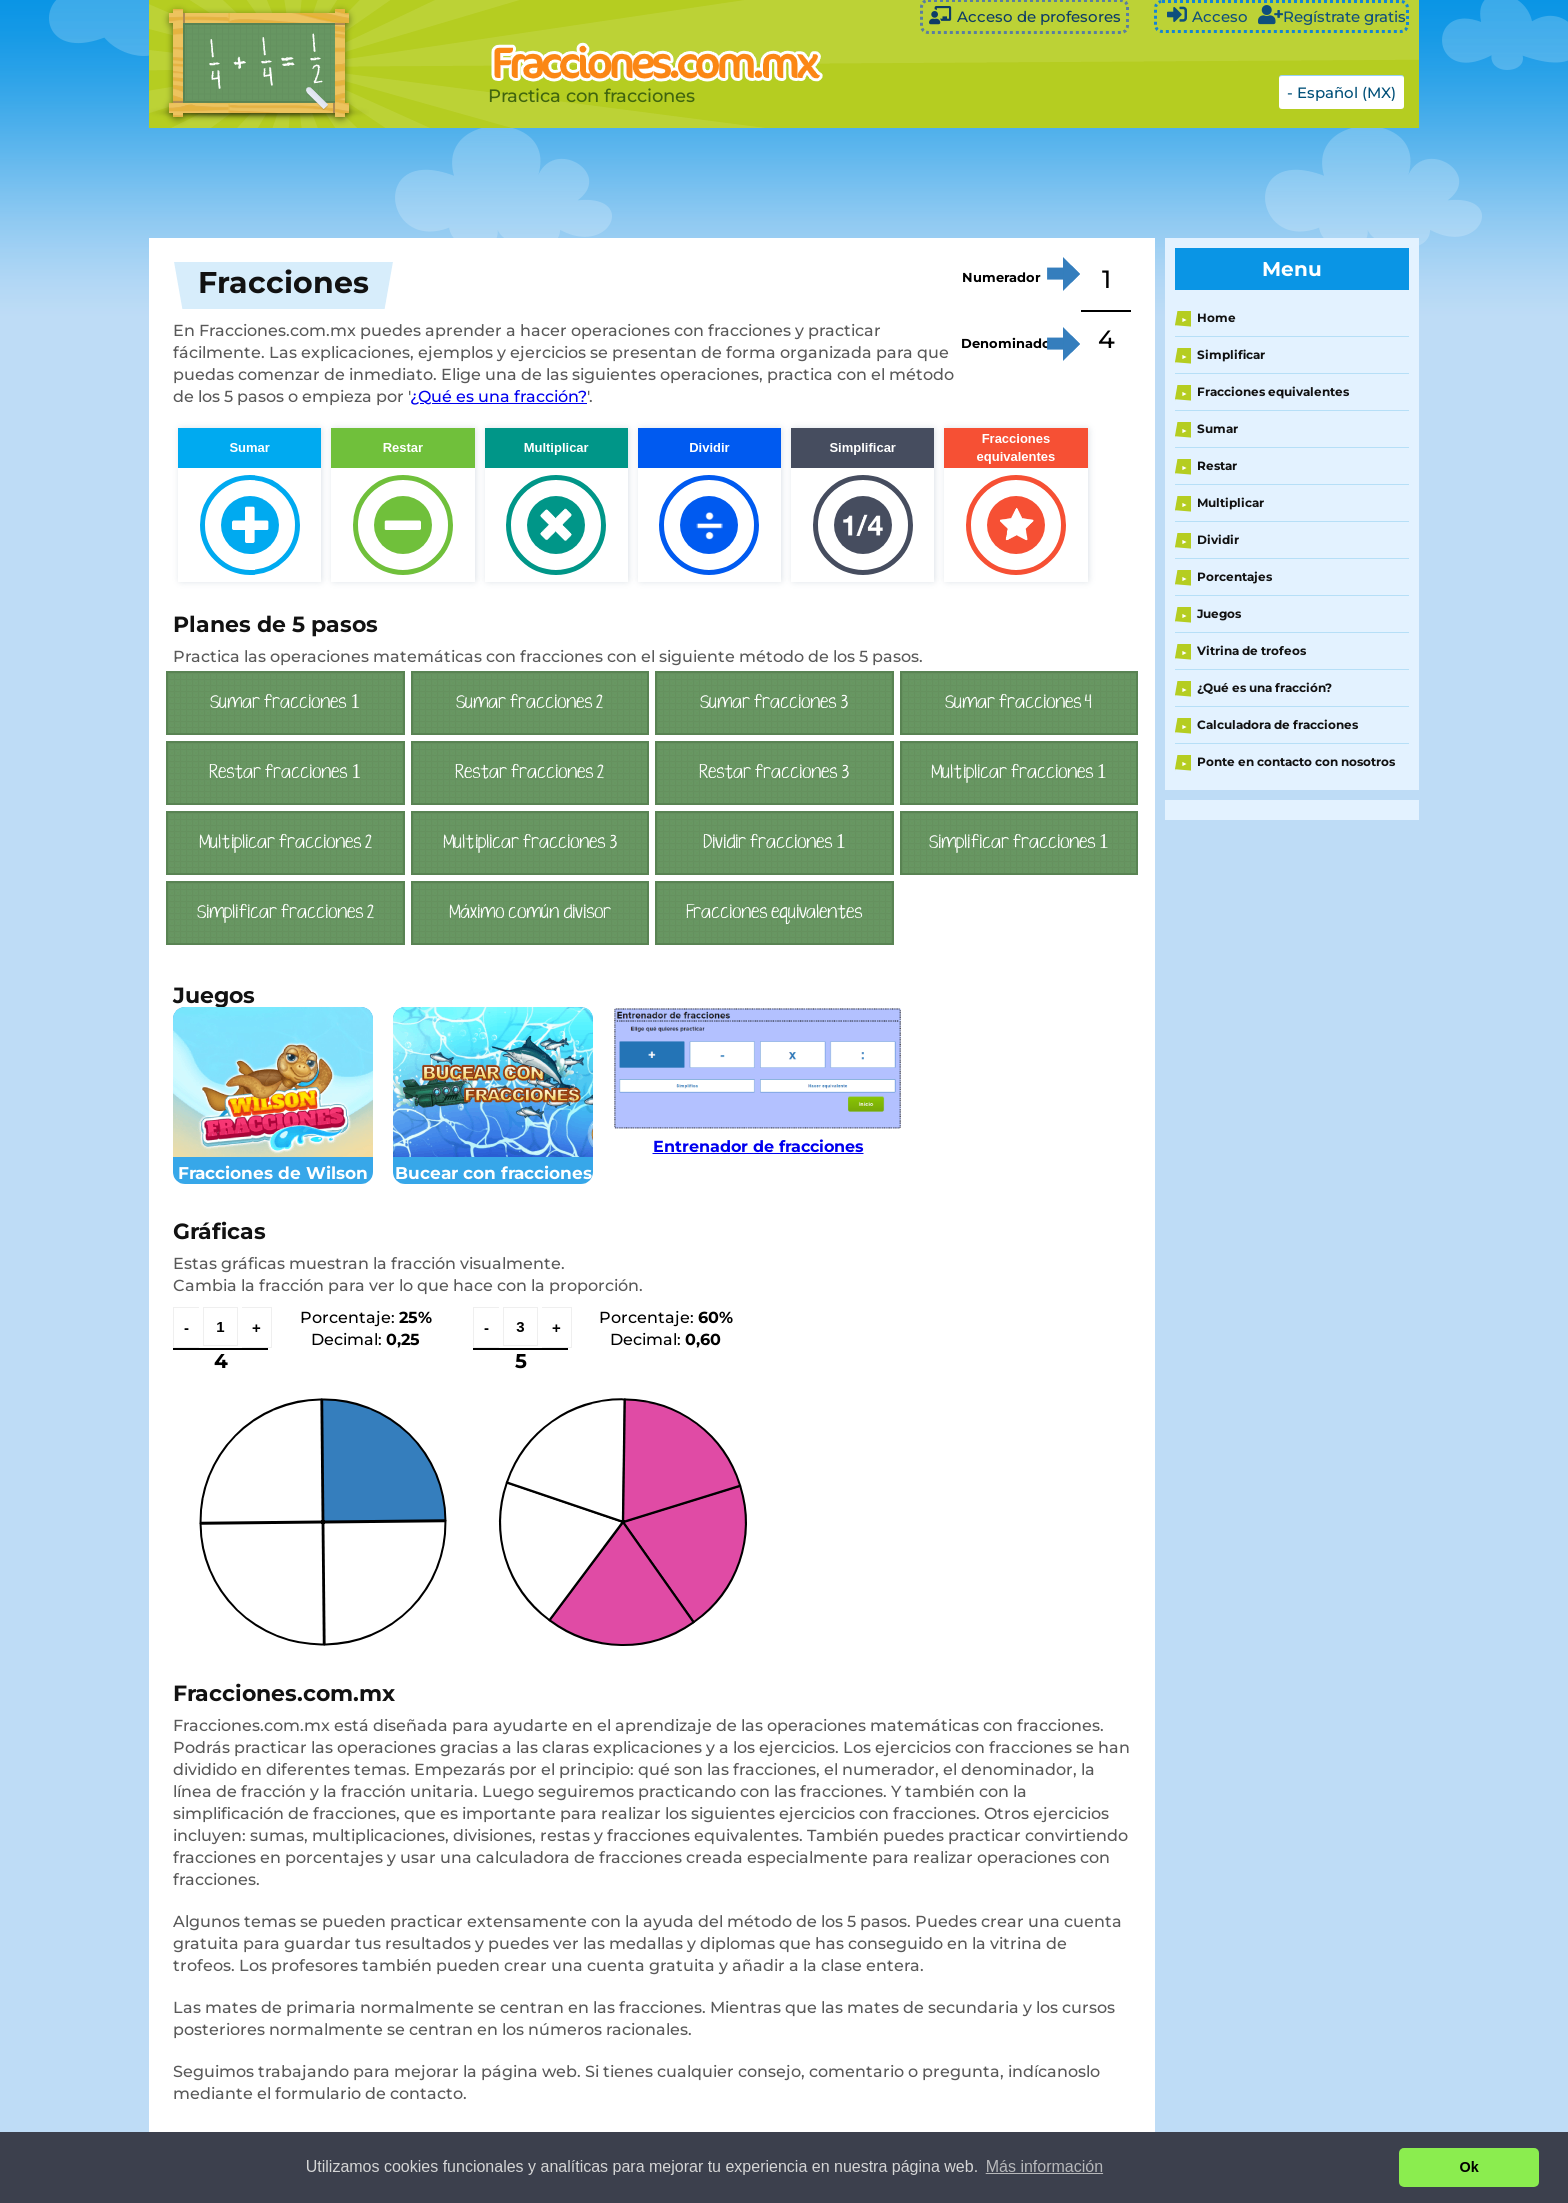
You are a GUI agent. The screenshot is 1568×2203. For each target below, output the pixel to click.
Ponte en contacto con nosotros (1296, 761)
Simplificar (1231, 354)
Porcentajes (1234, 576)
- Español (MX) (1341, 92)
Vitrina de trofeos (1251, 650)
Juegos (1219, 613)
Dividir (1218, 539)
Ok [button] (1469, 2167)
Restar (1217, 465)
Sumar (1217, 428)
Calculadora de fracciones (1277, 724)
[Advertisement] (649, 183)
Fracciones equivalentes (1273, 391)
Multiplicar (1230, 502)
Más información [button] (1044, 2166)
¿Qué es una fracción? (498, 396)
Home (1216, 317)
